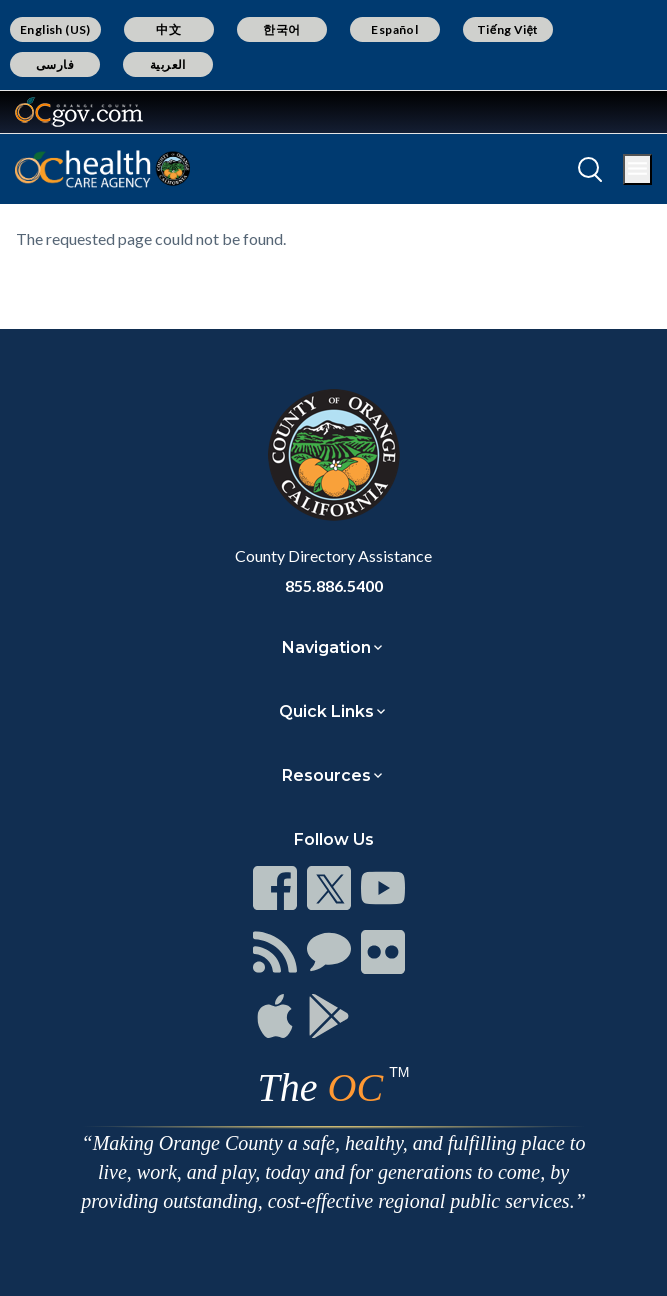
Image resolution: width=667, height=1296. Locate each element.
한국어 (281, 29)
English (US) (55, 29)
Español (394, 29)
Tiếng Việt (508, 29)
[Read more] (79, 112)
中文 (168, 29)
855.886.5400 (334, 585)
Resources (326, 775)
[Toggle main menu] (637, 169)
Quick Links (326, 711)
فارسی (55, 64)
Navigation (326, 647)
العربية (168, 64)
